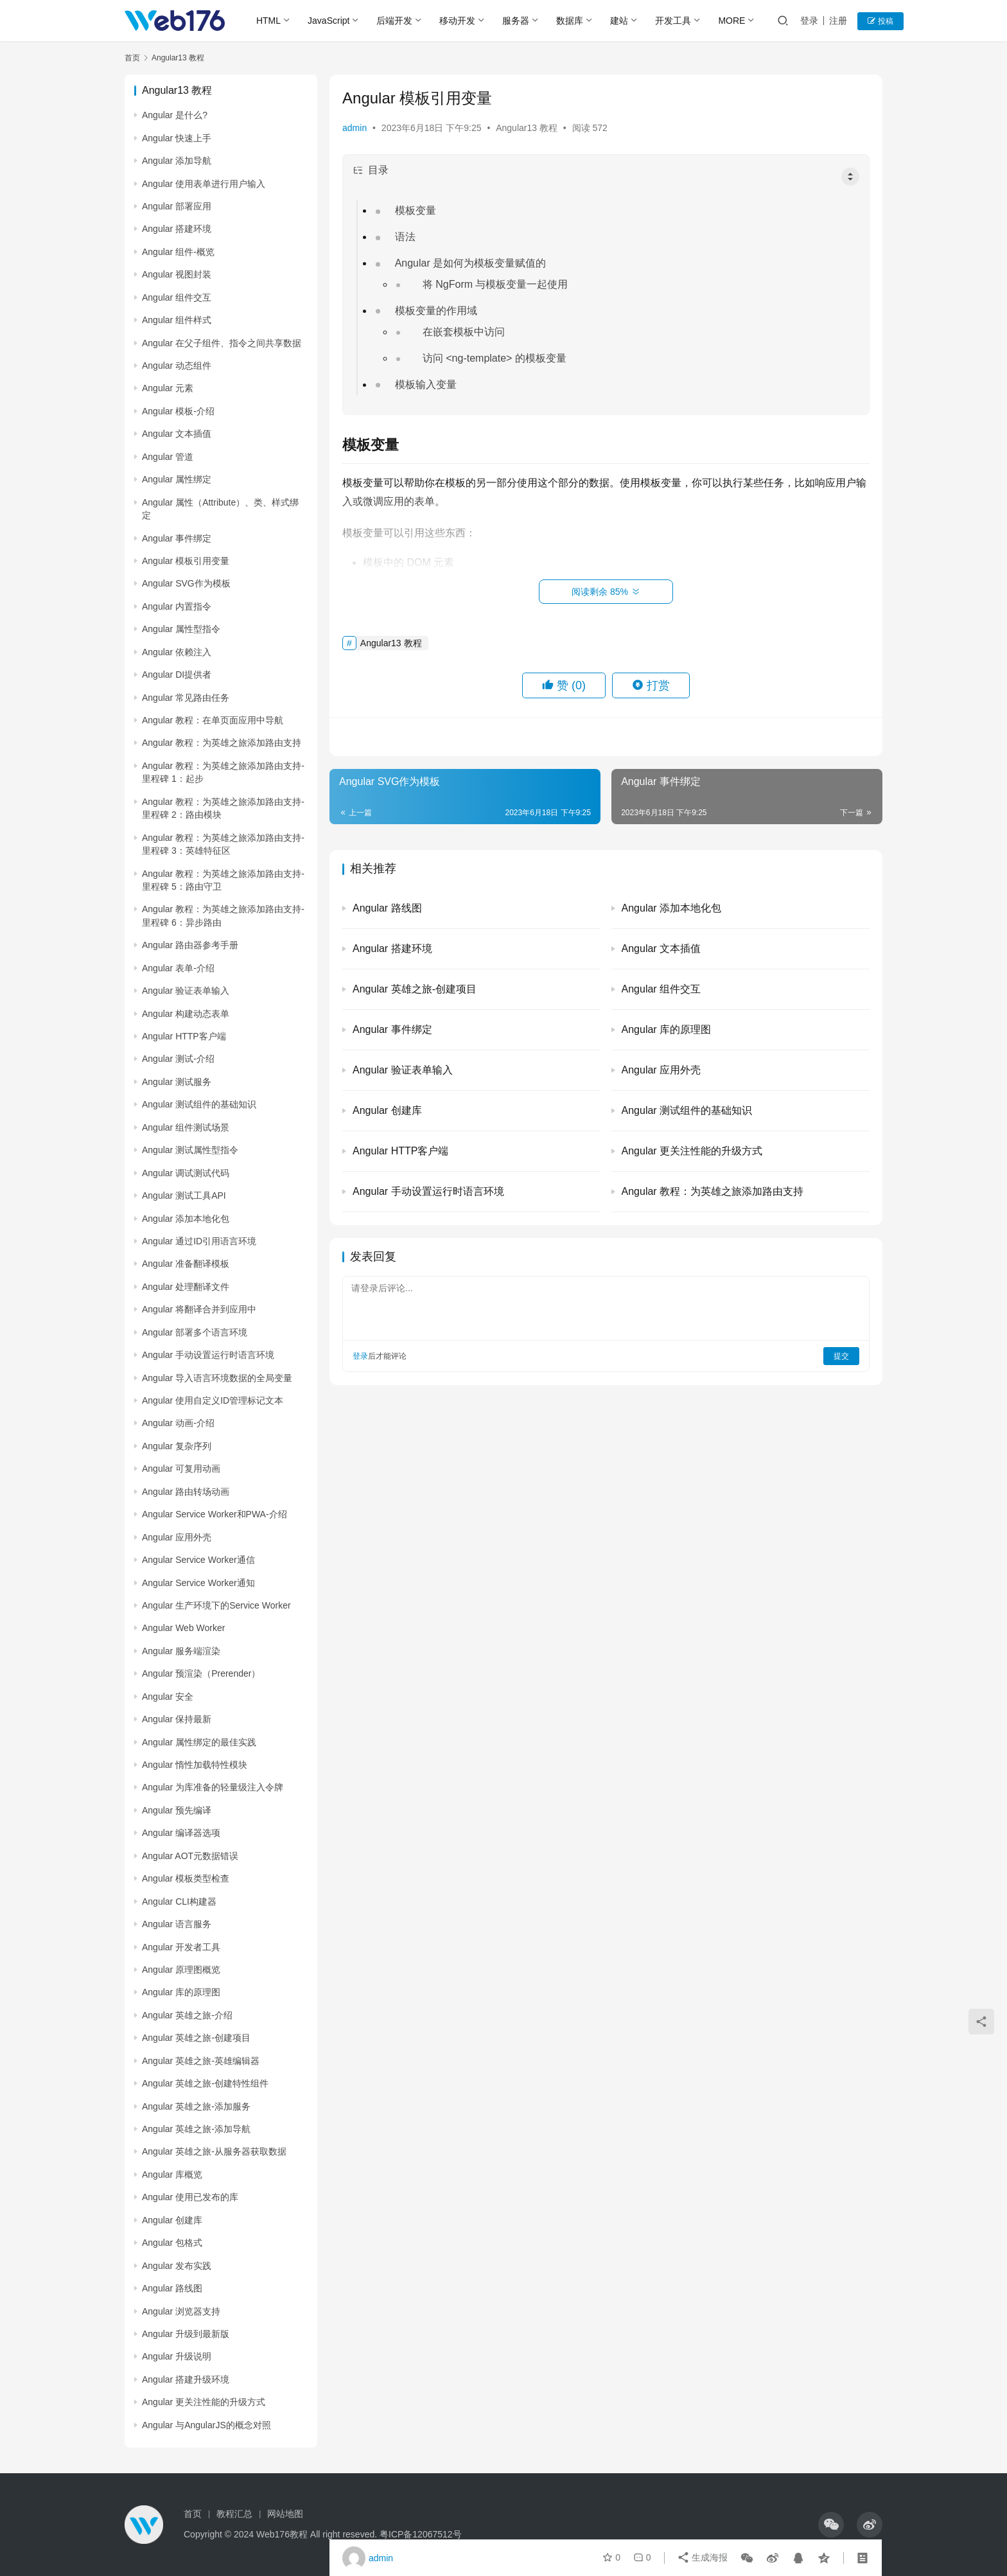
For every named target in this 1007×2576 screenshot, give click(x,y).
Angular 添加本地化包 (185, 1218)
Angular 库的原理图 (181, 1992)
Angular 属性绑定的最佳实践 (199, 1742)
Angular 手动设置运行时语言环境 (208, 1355)
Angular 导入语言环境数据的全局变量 (217, 1378)
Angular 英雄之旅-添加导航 (196, 2129)
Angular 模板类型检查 (185, 1878)
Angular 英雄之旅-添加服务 (196, 2106)
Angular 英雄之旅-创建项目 (196, 2038)
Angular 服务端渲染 (181, 1651)
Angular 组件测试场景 (185, 1127)
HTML (268, 20)
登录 (810, 20)
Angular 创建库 (172, 2220)
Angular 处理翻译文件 (185, 1287)
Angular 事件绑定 (176, 538)
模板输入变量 (426, 384)
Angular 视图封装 (176, 274)
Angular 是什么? (174, 115)
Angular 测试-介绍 (178, 1059)
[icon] (831, 2524)
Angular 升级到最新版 (185, 2334)
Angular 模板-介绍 (178, 411)
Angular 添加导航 (176, 160)
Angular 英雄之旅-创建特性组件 (205, 2083)
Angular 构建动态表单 (185, 1014)
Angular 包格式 (172, 2242)
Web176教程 (283, 2534)
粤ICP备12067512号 (421, 2534)
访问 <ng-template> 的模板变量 (495, 358)
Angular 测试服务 (176, 1082)
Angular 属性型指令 (181, 629)
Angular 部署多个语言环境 (194, 1332)
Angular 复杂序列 (176, 1446)
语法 (406, 236)
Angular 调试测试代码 (185, 1173)
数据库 (570, 20)
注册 (839, 20)
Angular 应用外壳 (176, 1537)
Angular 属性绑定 (176, 479)
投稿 (880, 21)
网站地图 (285, 2514)
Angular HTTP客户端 (184, 1036)
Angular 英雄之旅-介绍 (187, 2015)
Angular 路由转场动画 (185, 1491)
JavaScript (328, 20)
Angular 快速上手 (176, 138)
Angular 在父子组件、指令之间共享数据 (221, 343)
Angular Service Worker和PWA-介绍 (214, 1514)
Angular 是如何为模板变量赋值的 (471, 263)
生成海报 (703, 2558)
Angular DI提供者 (176, 674)
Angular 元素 (167, 388)
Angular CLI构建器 (179, 1901)
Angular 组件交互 (176, 297)
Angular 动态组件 (176, 365)
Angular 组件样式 (176, 320)
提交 (841, 1356)
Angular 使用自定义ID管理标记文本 (212, 1400)
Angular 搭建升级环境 (185, 2379)
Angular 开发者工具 (181, 1947)
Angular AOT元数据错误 (190, 1856)
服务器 (516, 20)
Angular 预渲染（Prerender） (201, 1673)
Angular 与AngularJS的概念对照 (206, 2425)
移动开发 (458, 20)
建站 (620, 20)
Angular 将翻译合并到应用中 (199, 1309)
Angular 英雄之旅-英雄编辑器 (200, 2061)
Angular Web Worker (183, 1628)
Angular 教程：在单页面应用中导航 (212, 720)
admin (355, 128)
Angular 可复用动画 (181, 1468)
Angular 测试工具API (184, 1195)
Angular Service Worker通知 (198, 1583)
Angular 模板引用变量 (185, 561)
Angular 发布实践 (176, 2266)
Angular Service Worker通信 (198, 1560)
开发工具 (674, 20)
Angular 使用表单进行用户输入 (203, 184)
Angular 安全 (167, 1696)
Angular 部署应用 (176, 206)
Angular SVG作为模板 (186, 583)
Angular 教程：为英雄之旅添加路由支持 (221, 742)
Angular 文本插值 (176, 433)
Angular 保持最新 (176, 1719)
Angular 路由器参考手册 (190, 945)
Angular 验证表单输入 (185, 990)
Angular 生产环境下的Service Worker (216, 1605)
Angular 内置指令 (176, 606)
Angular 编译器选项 (181, 1833)
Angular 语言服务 (176, 1924)
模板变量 (416, 210)
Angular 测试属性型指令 (190, 1150)
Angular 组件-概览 (178, 252)
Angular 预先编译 (176, 1810)
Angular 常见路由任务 (185, 698)
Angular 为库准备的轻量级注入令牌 (212, 1787)
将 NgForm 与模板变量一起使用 (496, 284)
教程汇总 (234, 2514)
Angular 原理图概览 (181, 1969)
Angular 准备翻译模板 (185, 1263)
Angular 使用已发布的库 (190, 2197)
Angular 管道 (167, 457)
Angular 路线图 (172, 2288)
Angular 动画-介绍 (178, 1423)
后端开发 (395, 20)
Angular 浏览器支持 (181, 2311)
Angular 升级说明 (176, 2356)
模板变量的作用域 (437, 310)
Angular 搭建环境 (176, 229)
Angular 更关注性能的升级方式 (203, 2402)
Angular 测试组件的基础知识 (199, 1104)
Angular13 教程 (527, 128)
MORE (732, 20)
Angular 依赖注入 (176, 652)
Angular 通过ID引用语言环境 (199, 1241)
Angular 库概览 (172, 2174)
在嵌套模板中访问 (464, 331)
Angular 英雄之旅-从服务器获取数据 (214, 2151)
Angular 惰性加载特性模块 (194, 1765)
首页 (132, 57)
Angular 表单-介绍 (178, 968)
